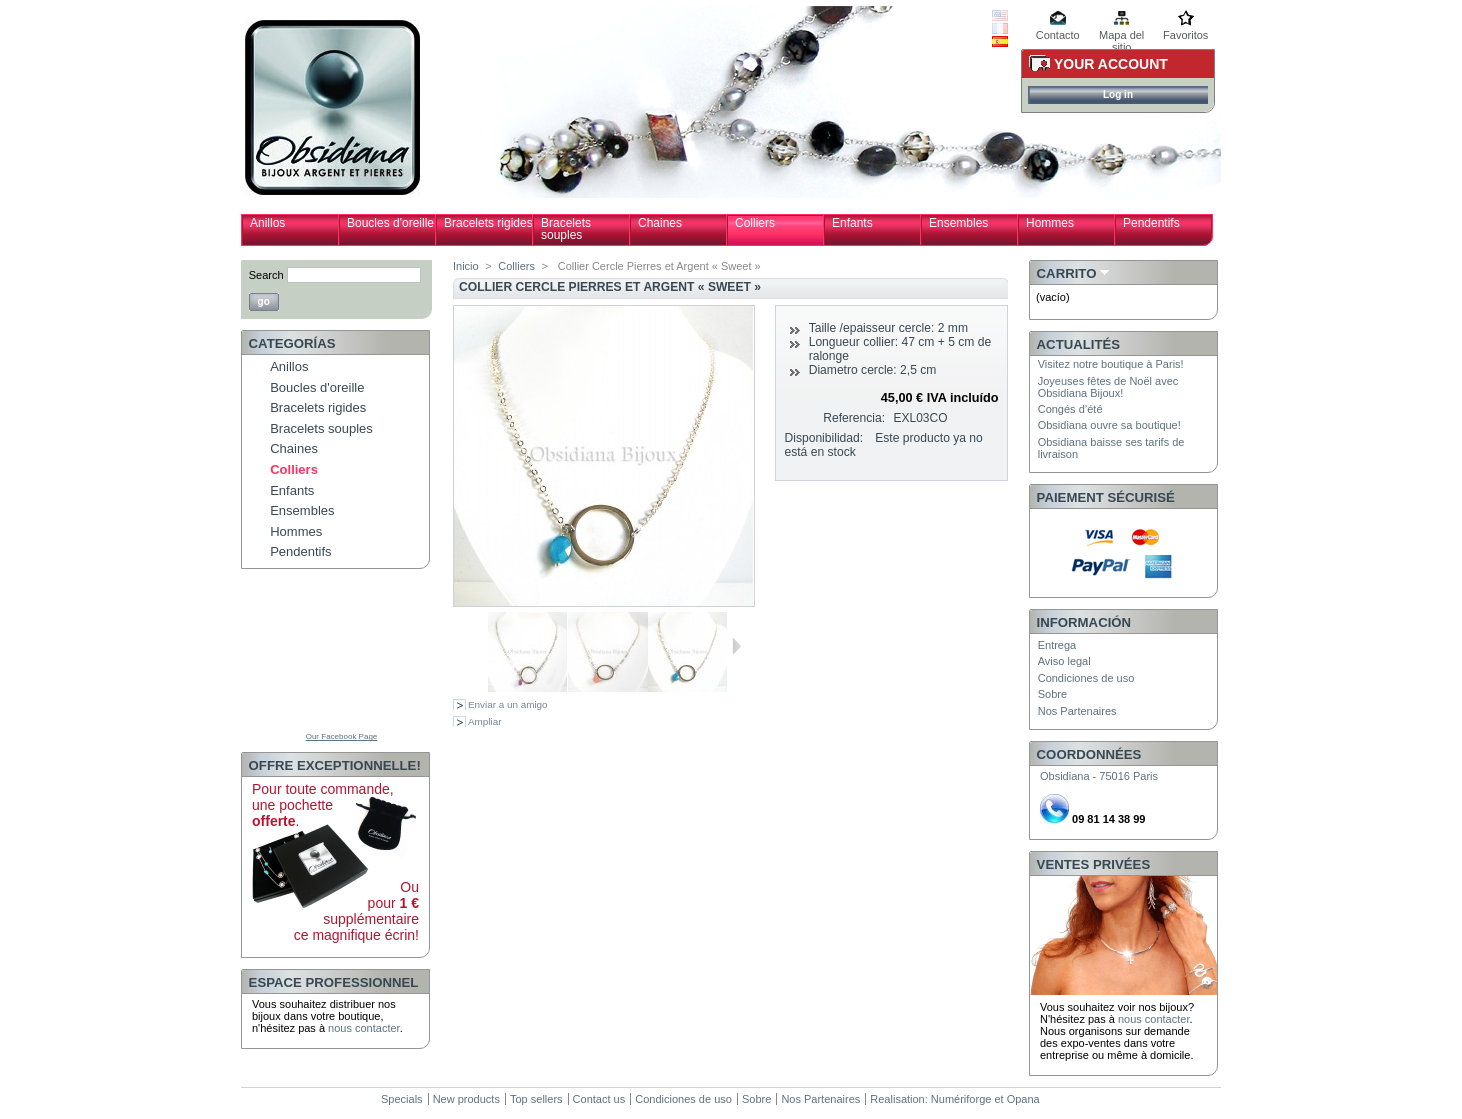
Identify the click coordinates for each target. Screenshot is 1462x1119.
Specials (402, 1099)
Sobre (1052, 694)
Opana (1023, 1099)
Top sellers (536, 1099)
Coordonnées (1089, 754)
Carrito (1067, 273)
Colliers (755, 223)
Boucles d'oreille (390, 223)
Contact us (599, 1099)
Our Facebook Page (342, 736)
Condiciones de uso (1086, 678)
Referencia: (854, 418)
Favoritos (1185, 35)
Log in (1118, 94)
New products (466, 1099)
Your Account (1111, 64)
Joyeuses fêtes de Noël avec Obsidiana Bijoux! (1108, 387)
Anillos (267, 223)
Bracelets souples (566, 229)
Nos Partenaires (1077, 711)
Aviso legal (1064, 661)
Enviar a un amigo (508, 704)
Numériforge (961, 1099)
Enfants (852, 223)
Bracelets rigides (488, 223)
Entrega (1057, 645)
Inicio (466, 266)
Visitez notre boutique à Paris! (1111, 364)
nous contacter (364, 1028)
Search (266, 275)
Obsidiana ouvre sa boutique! (1109, 425)
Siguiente (736, 646)
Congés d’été (1070, 409)
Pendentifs (1151, 223)
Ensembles (958, 223)
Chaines (660, 223)
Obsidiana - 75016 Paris (1099, 776)
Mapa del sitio (1121, 36)
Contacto (1058, 35)
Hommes (1050, 223)
